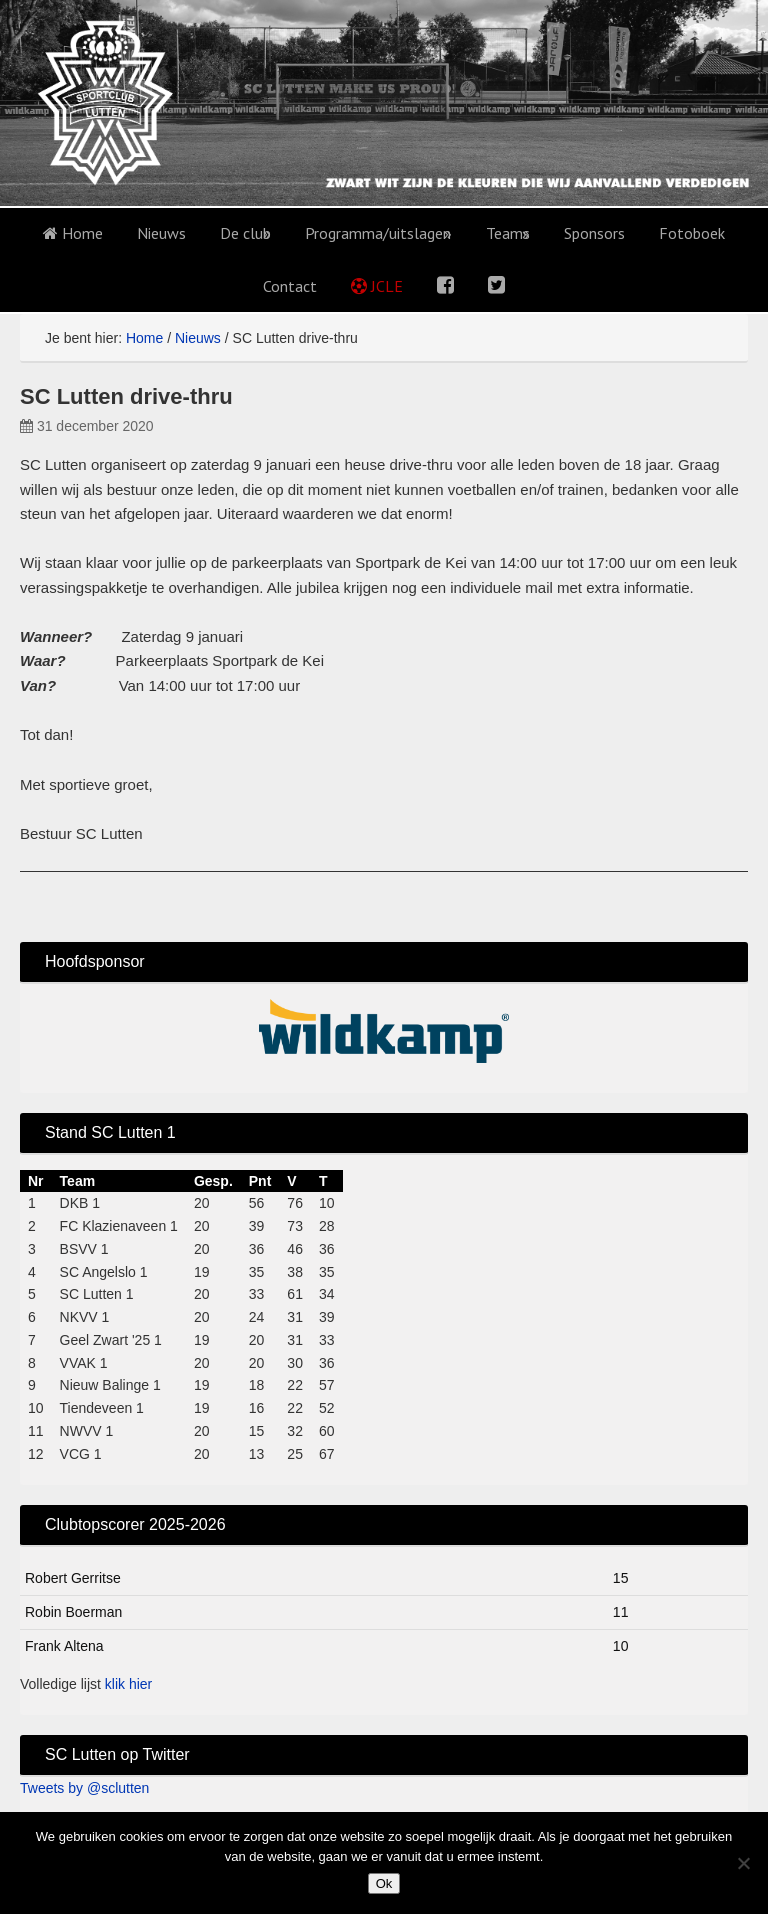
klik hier (128, 1684)
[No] (743, 1863)
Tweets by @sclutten (84, 1788)
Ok (384, 1883)
